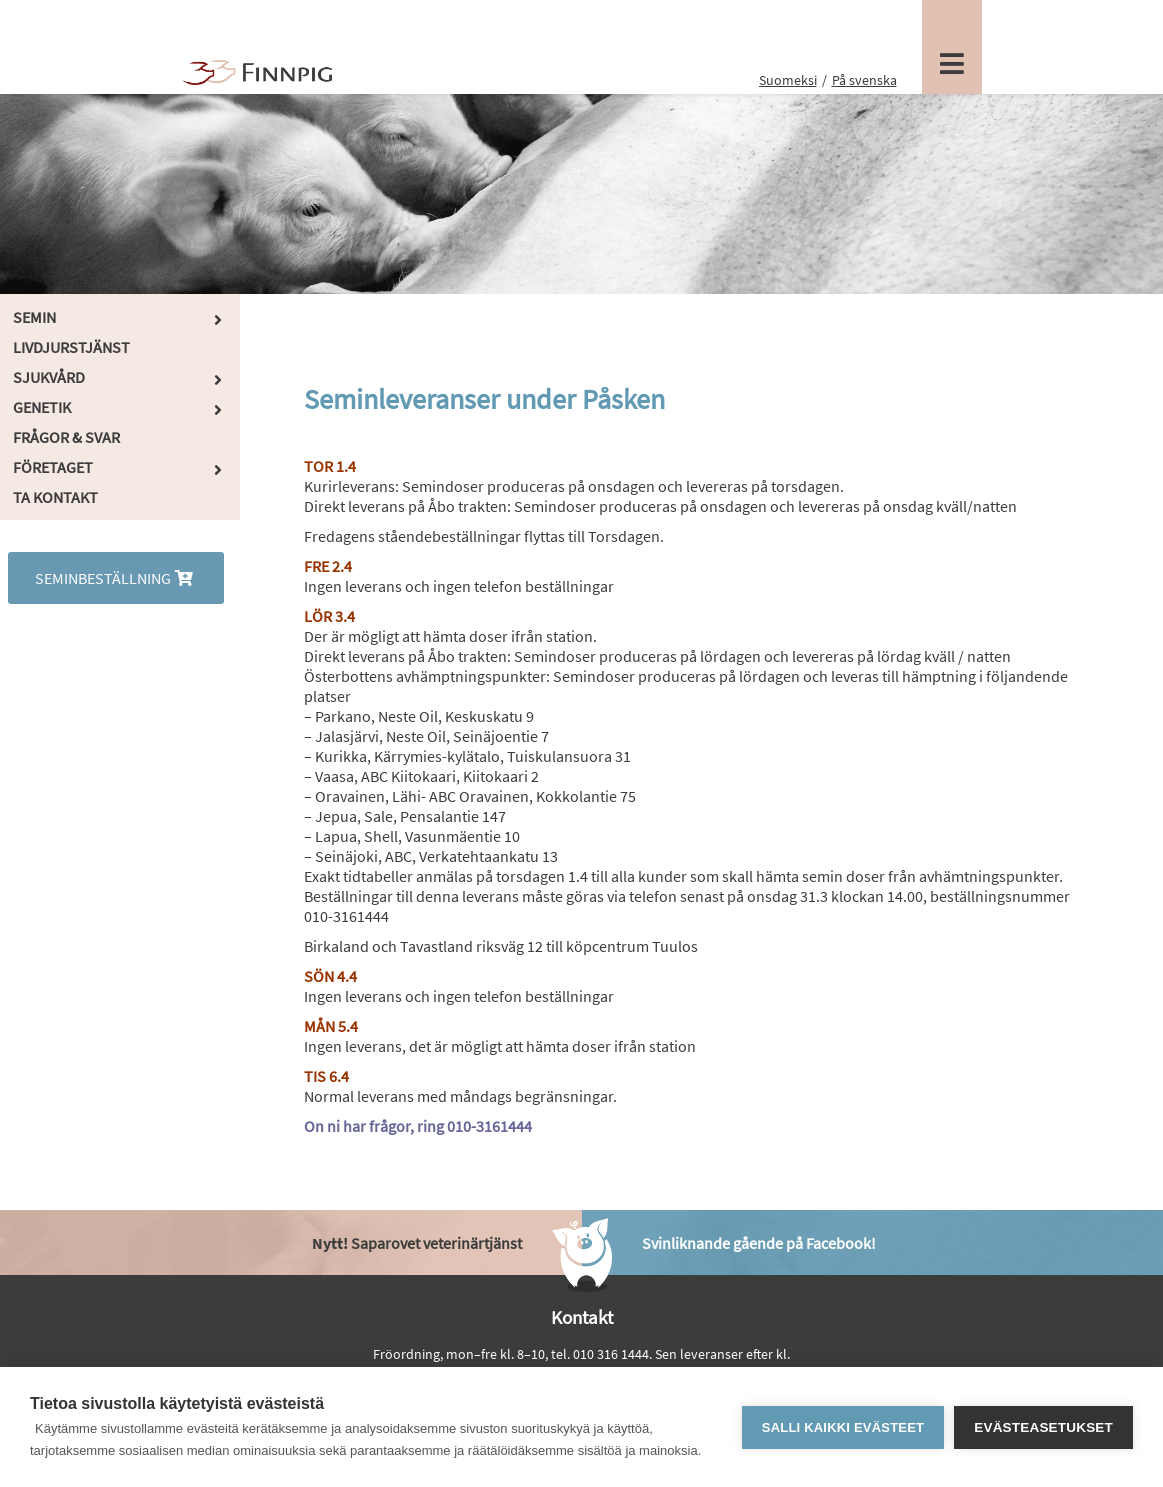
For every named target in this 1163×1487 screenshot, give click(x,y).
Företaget (53, 467)
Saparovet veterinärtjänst (417, 1243)
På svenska (864, 80)
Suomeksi (788, 80)
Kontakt (582, 1317)
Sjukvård (49, 377)
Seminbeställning (116, 578)
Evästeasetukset (1043, 1427)
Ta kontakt (55, 497)
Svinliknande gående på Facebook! (759, 1243)
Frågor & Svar (66, 437)
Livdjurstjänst (71, 347)
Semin (34, 317)
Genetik (42, 407)
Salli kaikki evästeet (843, 1427)
